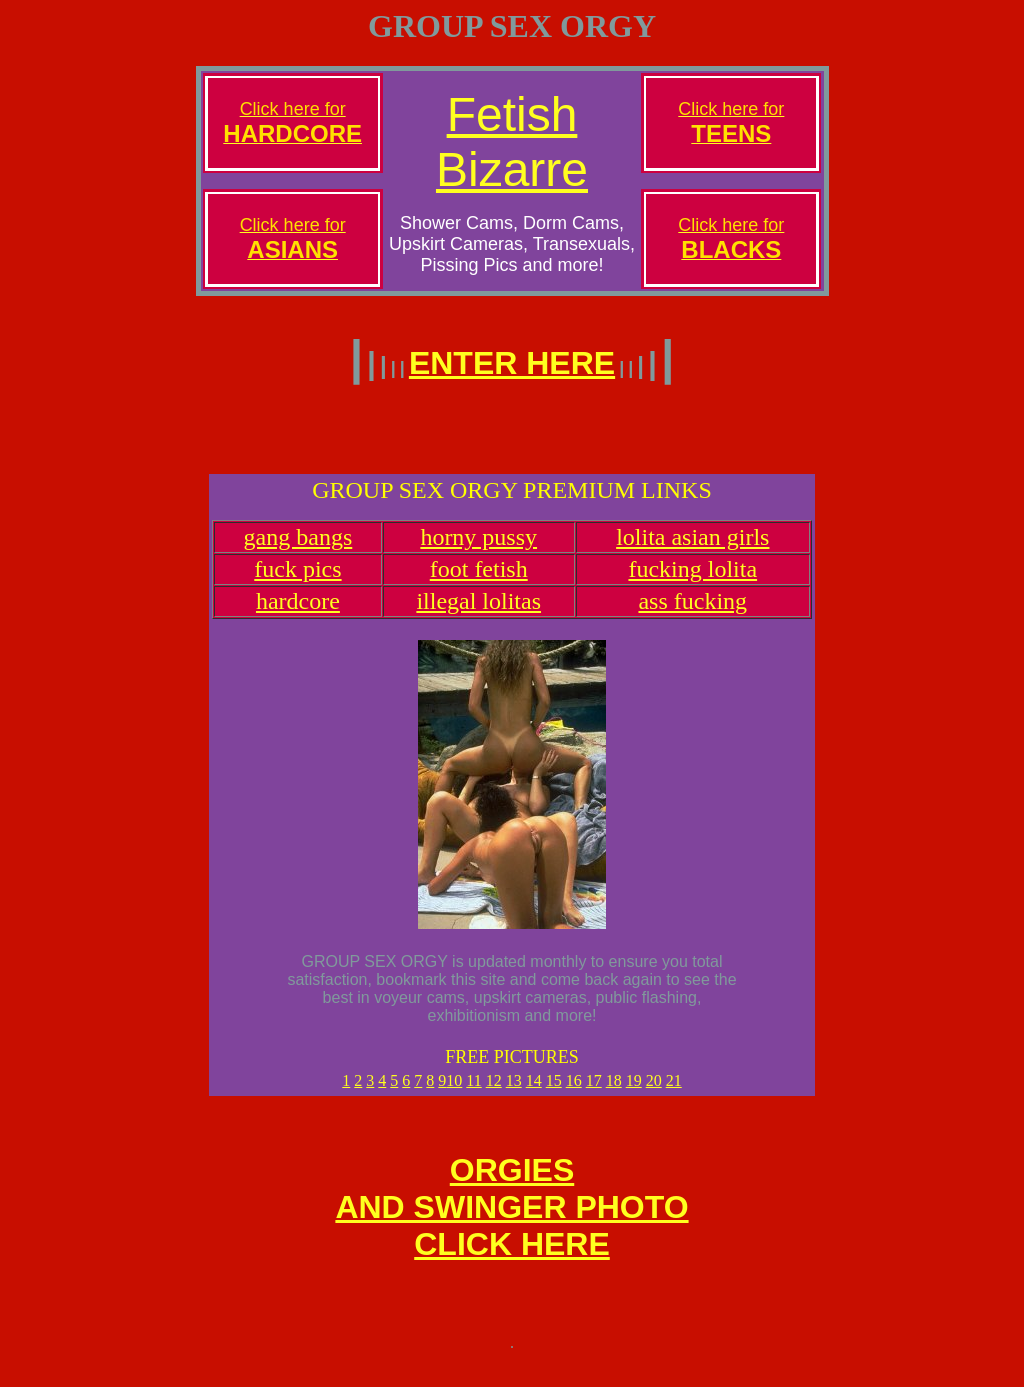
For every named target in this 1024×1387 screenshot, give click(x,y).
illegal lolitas (478, 613)
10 (454, 1092)
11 (473, 1092)
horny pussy (478, 549)
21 (674, 1092)
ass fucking (692, 613)
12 (494, 1092)
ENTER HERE (512, 363)
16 (574, 1092)
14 (534, 1092)
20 (654, 1092)
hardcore (298, 613)
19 (634, 1092)
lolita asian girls (692, 549)
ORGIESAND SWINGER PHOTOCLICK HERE (511, 1225)
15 (554, 1092)
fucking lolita (692, 581)
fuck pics (297, 581)
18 (614, 1092)
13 (514, 1092)
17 (594, 1092)
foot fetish (479, 581)
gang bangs (298, 549)
